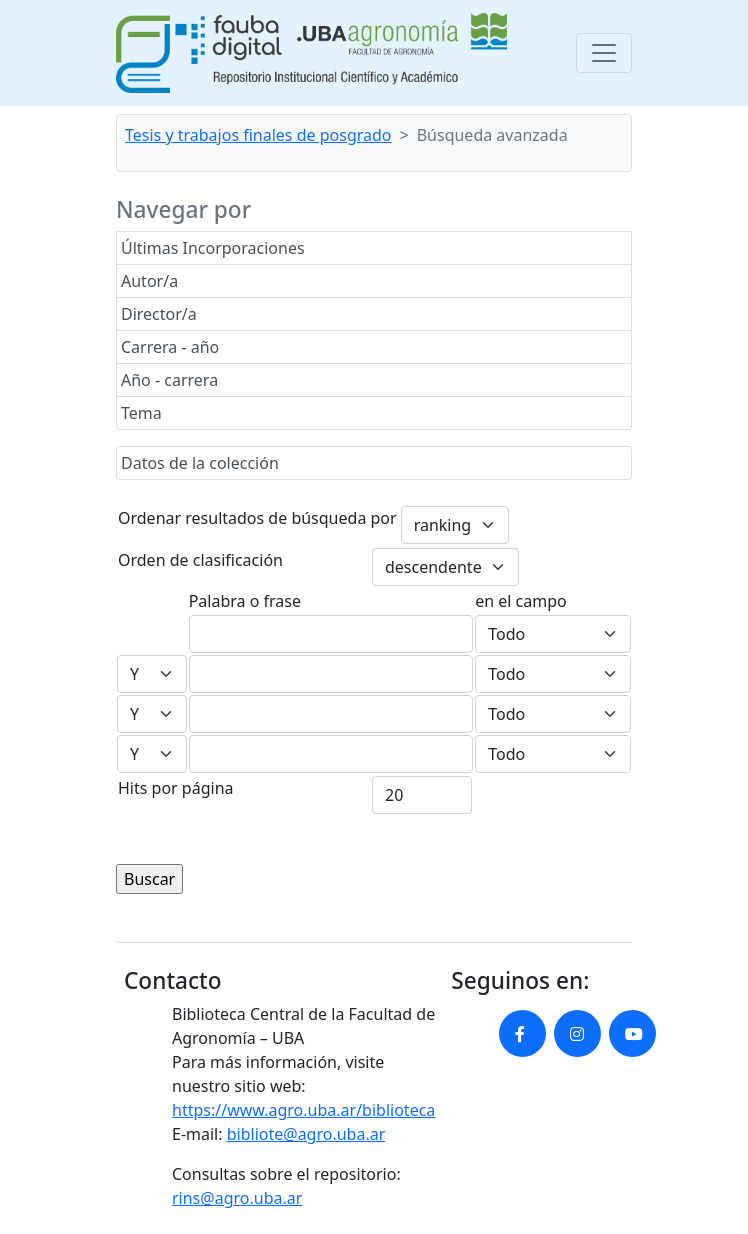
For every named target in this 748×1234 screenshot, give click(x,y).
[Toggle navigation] (604, 53)
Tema (141, 413)
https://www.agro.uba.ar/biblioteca (303, 1110)
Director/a (159, 314)
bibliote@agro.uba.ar (306, 1134)
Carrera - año (170, 347)
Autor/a (149, 281)
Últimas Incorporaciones (213, 248)
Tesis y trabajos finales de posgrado (258, 135)
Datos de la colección (200, 463)
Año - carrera (169, 380)
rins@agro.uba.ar (237, 1198)
